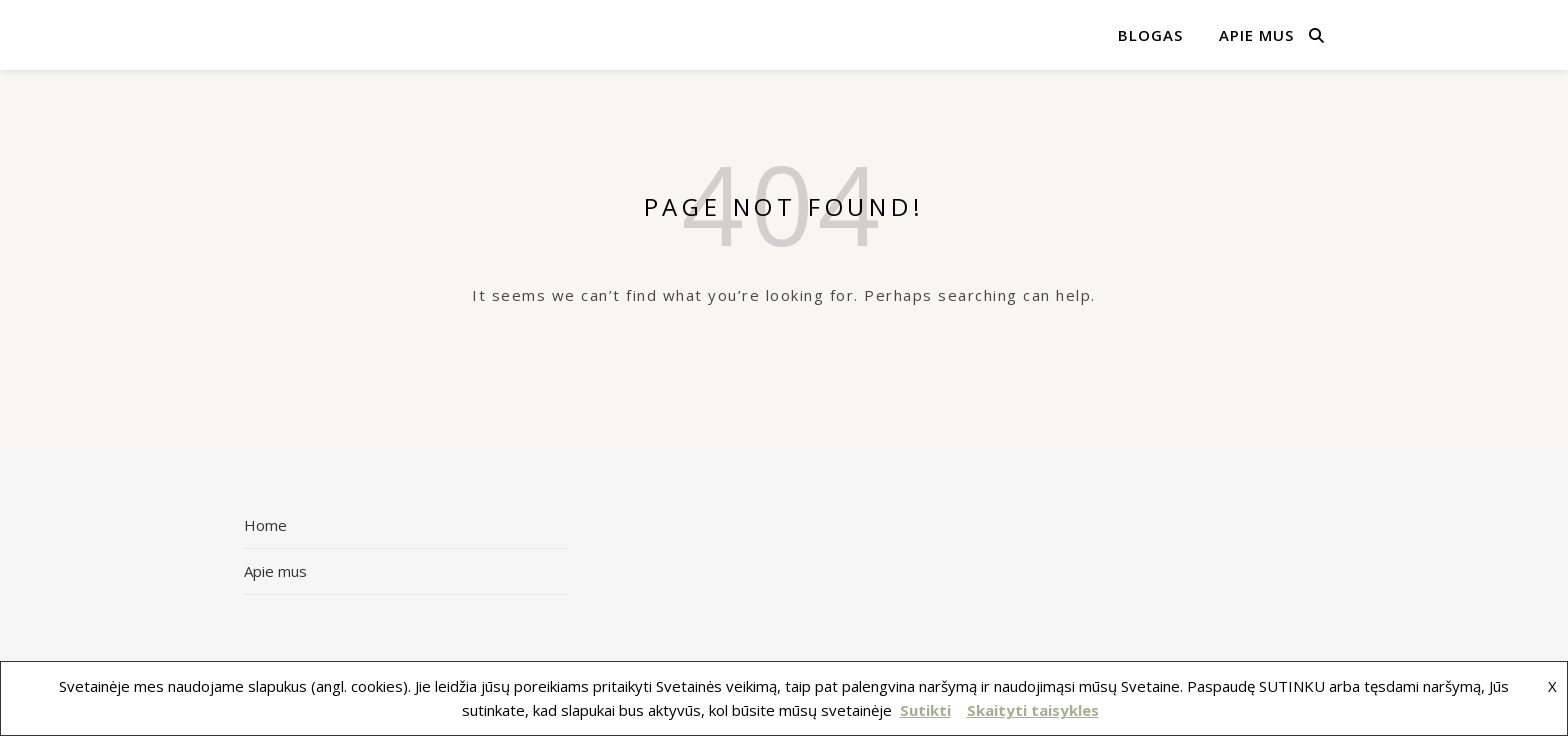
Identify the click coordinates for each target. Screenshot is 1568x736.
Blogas (1150, 35)
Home (265, 525)
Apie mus (1256, 35)
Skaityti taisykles (1033, 710)
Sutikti (925, 710)
